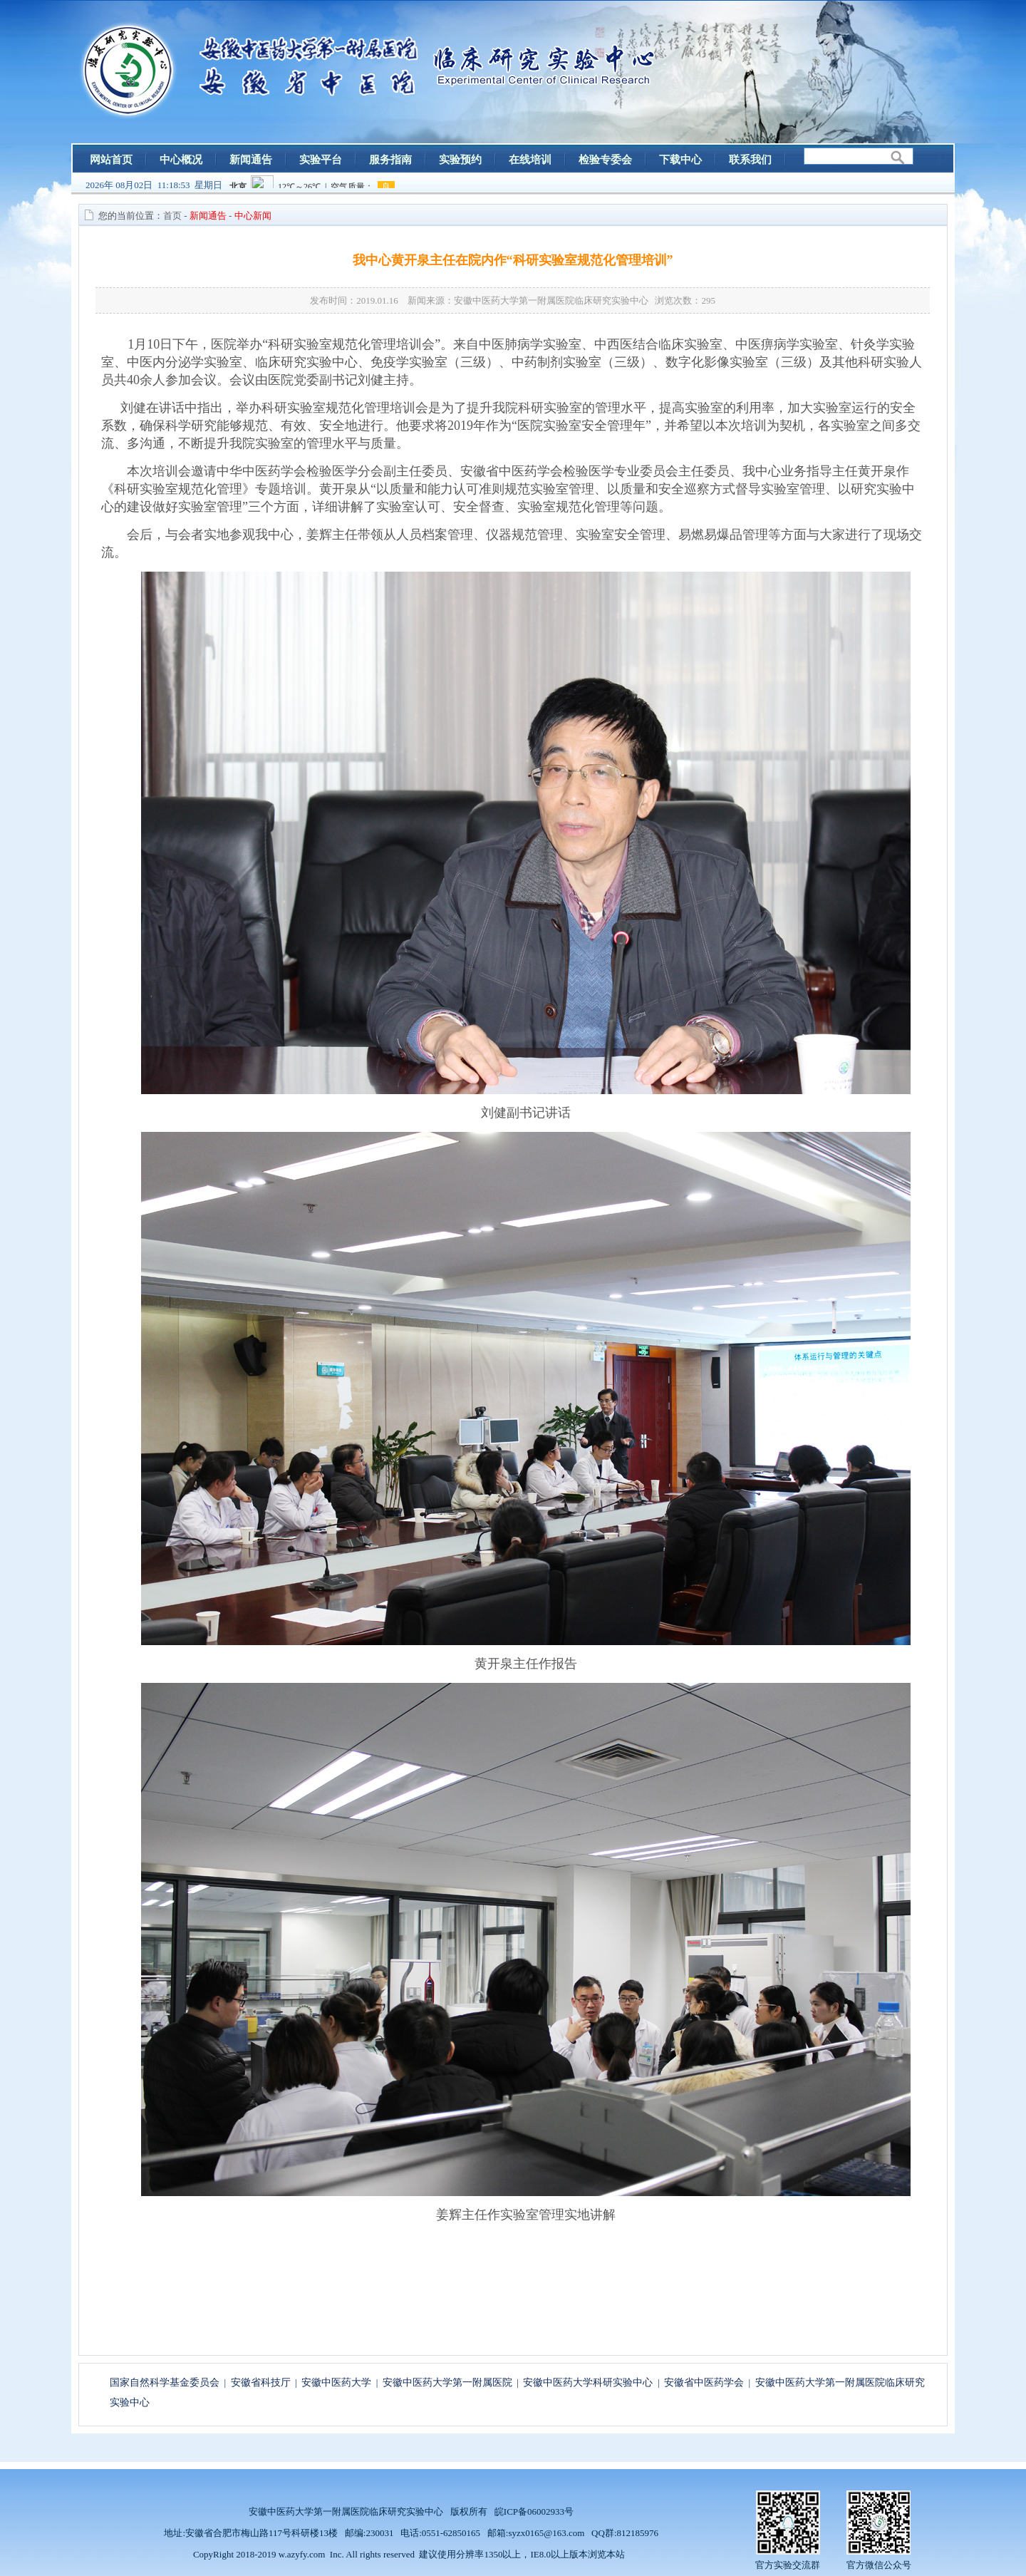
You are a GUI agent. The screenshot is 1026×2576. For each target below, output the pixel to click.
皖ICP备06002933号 (534, 2511)
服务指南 (390, 159)
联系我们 (750, 159)
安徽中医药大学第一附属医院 (447, 2382)
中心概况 (181, 159)
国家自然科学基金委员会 (164, 2382)
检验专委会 (605, 159)
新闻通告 (250, 159)
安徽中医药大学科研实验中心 (588, 2382)
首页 (172, 215)
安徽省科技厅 (261, 2382)
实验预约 (460, 159)
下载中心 (680, 159)
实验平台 (320, 159)
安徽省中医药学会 (704, 2382)
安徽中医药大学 (336, 2382)
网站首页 (111, 159)
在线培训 (530, 159)
